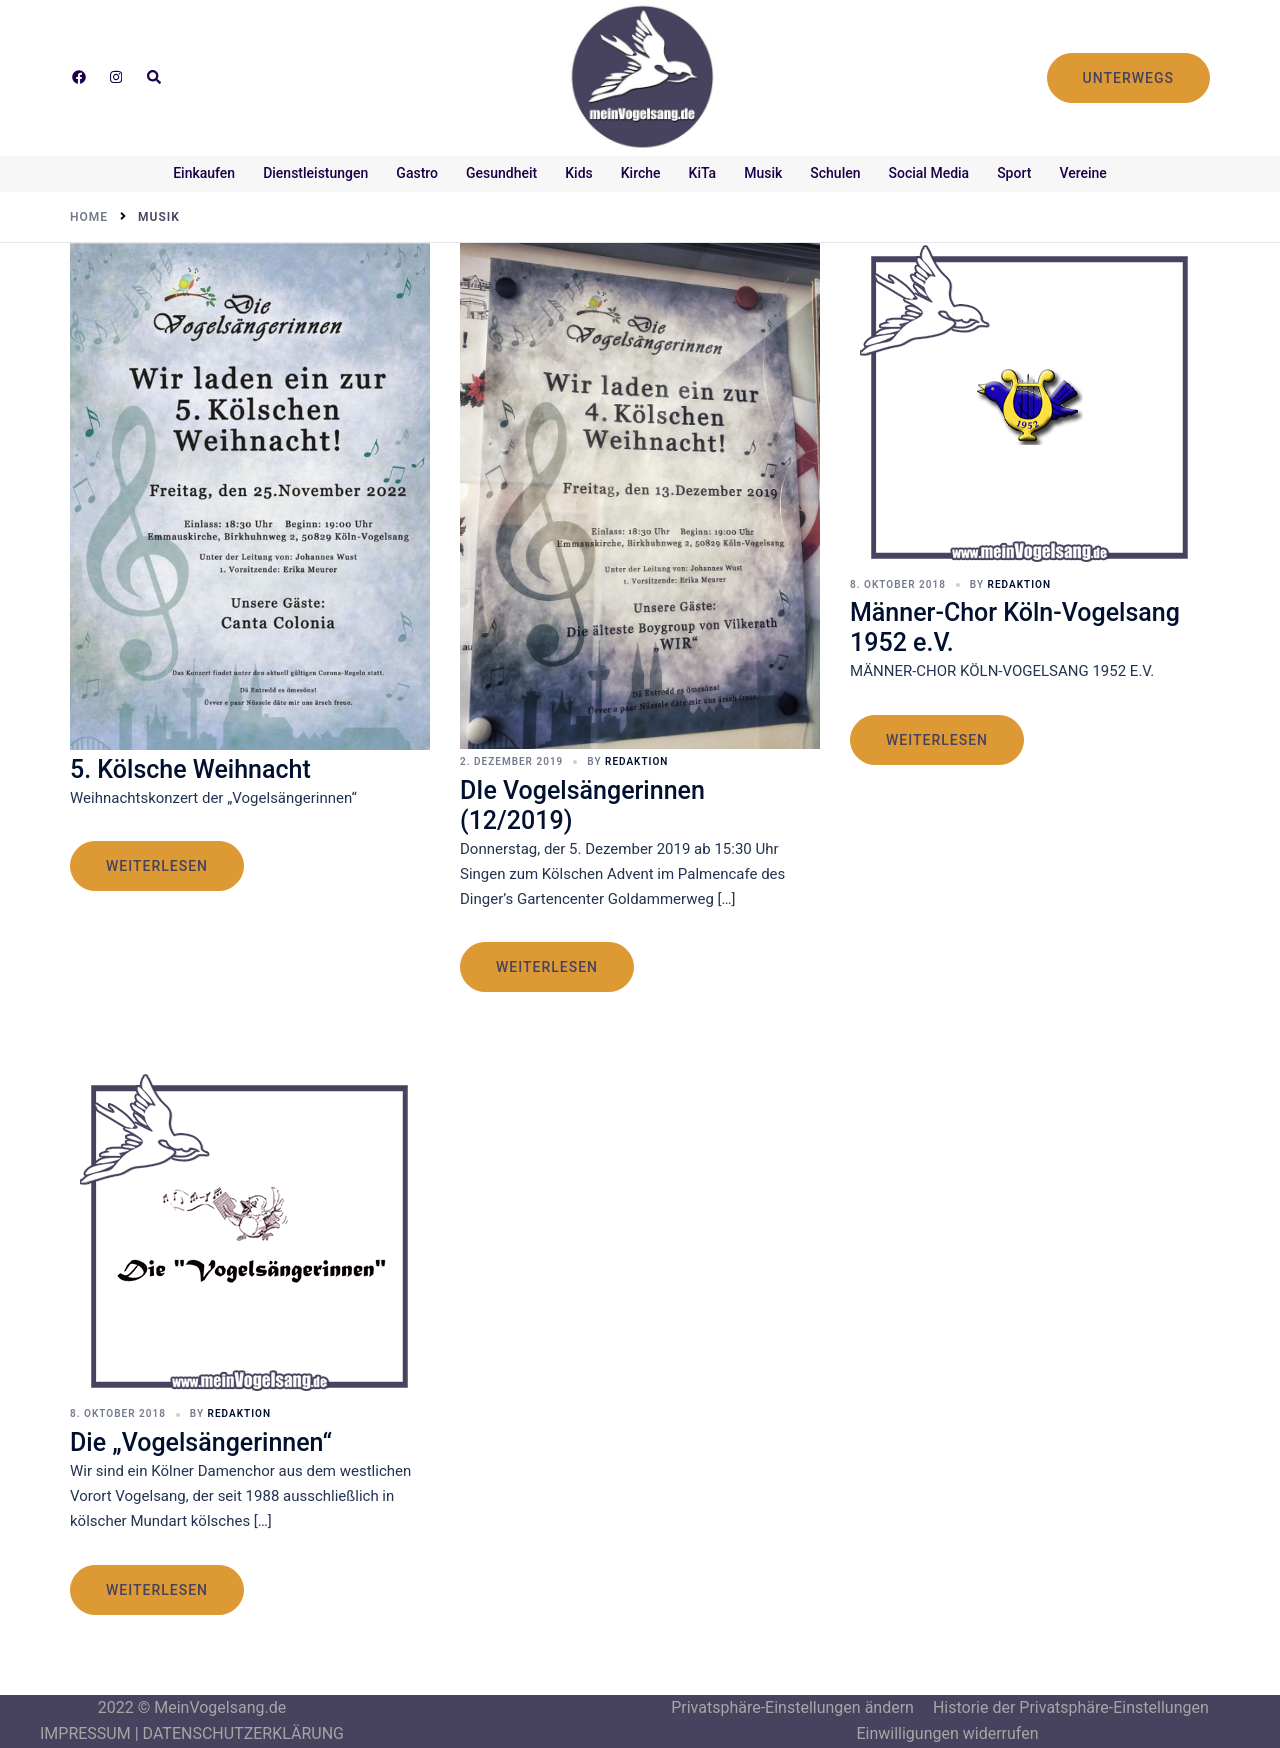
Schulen (835, 173)
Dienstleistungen (315, 173)
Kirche (641, 173)
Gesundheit (501, 173)
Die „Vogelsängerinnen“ (201, 1442)
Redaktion (636, 761)
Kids (579, 173)
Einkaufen (204, 173)
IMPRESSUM (85, 1733)
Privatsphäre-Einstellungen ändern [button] (792, 1707)
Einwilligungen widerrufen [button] (947, 1733)
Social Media (929, 173)
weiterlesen (157, 866)
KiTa (703, 173)
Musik (763, 173)
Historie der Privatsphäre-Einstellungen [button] (1071, 1707)
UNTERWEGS (1128, 78)
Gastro (417, 173)
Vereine (1082, 173)
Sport (1014, 173)
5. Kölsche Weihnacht (190, 769)
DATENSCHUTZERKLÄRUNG (243, 1733)
